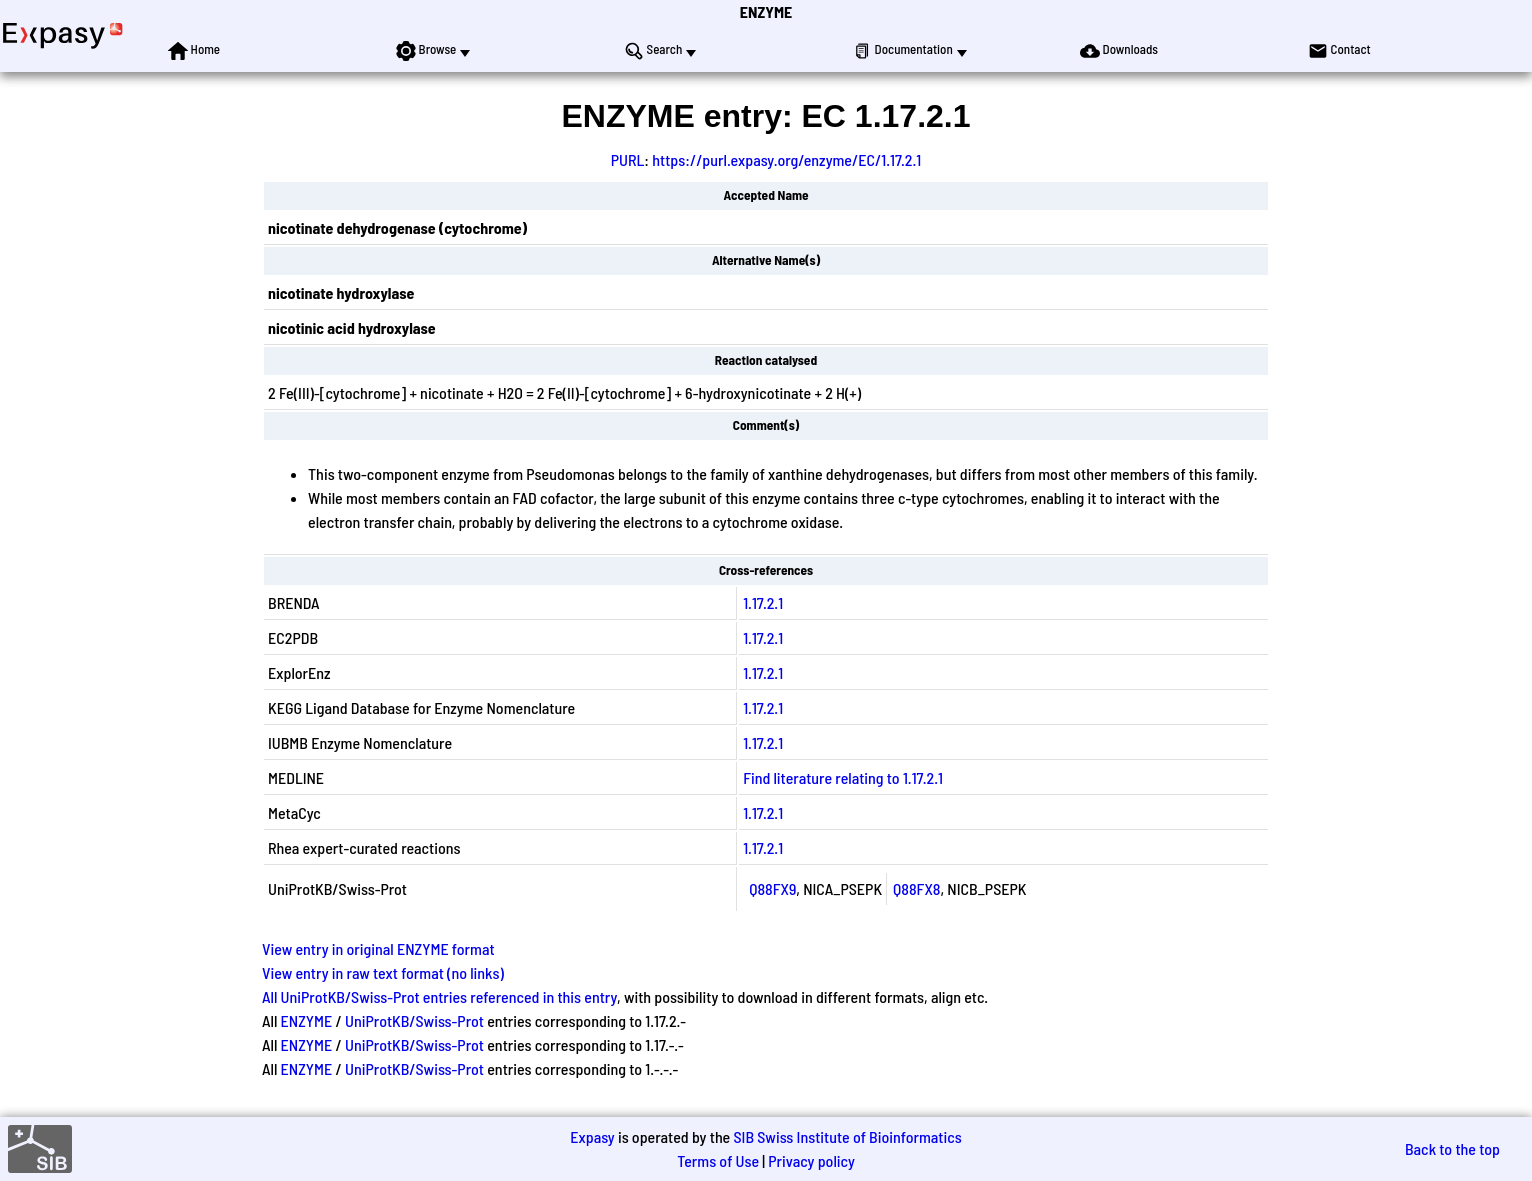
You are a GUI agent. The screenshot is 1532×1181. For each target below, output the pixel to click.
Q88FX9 (772, 888)
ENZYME (766, 11)
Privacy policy (811, 1160)
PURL (628, 159)
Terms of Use (718, 1160)
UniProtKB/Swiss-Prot (414, 1020)
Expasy (592, 1136)
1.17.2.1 (763, 602)
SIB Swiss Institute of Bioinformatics (847, 1136)
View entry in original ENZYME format (378, 948)
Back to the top (1452, 1148)
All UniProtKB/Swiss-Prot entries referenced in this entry (439, 996)
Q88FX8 (916, 888)
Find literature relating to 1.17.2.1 (843, 777)
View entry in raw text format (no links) (383, 972)
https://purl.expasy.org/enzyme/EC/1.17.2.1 (786, 159)
